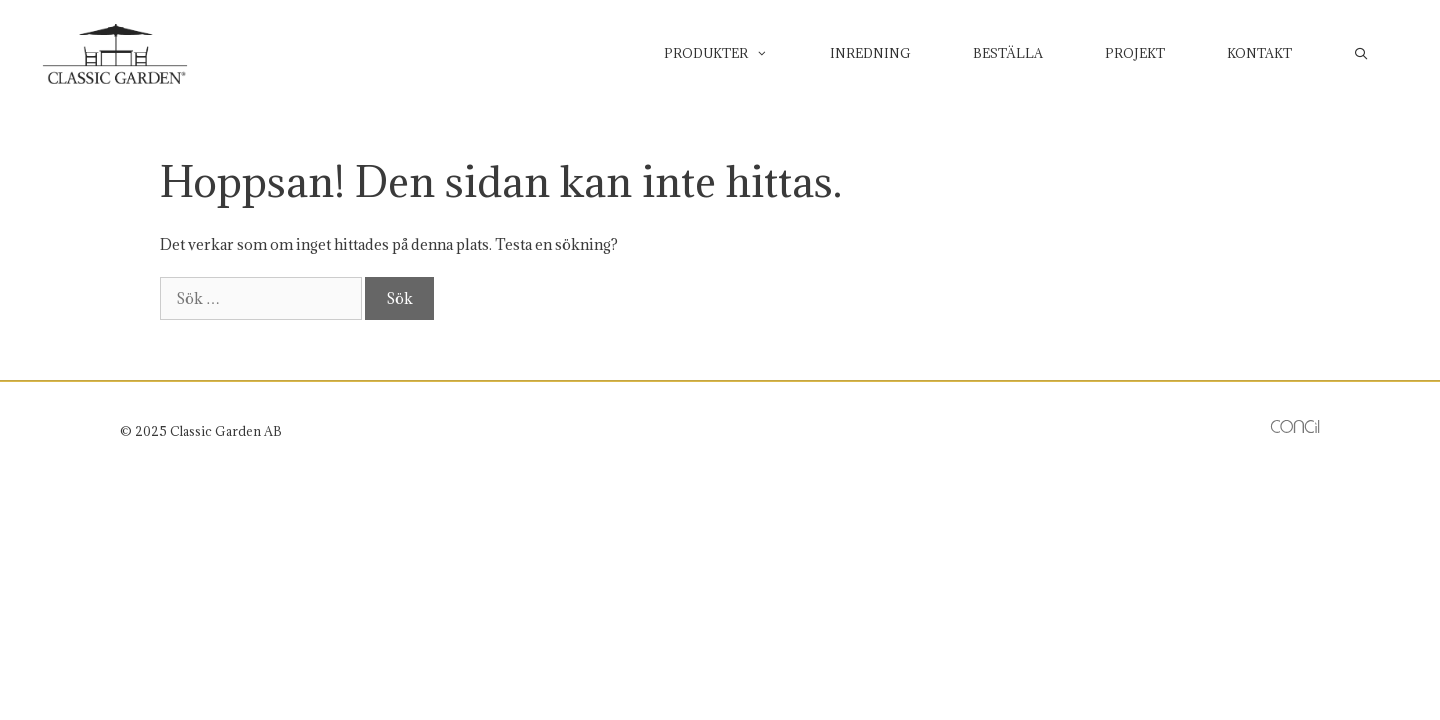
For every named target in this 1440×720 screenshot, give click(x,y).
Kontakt (1259, 53)
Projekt (1135, 53)
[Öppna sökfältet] (1361, 53)
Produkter (731, 53)
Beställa (1008, 53)
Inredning (870, 53)
